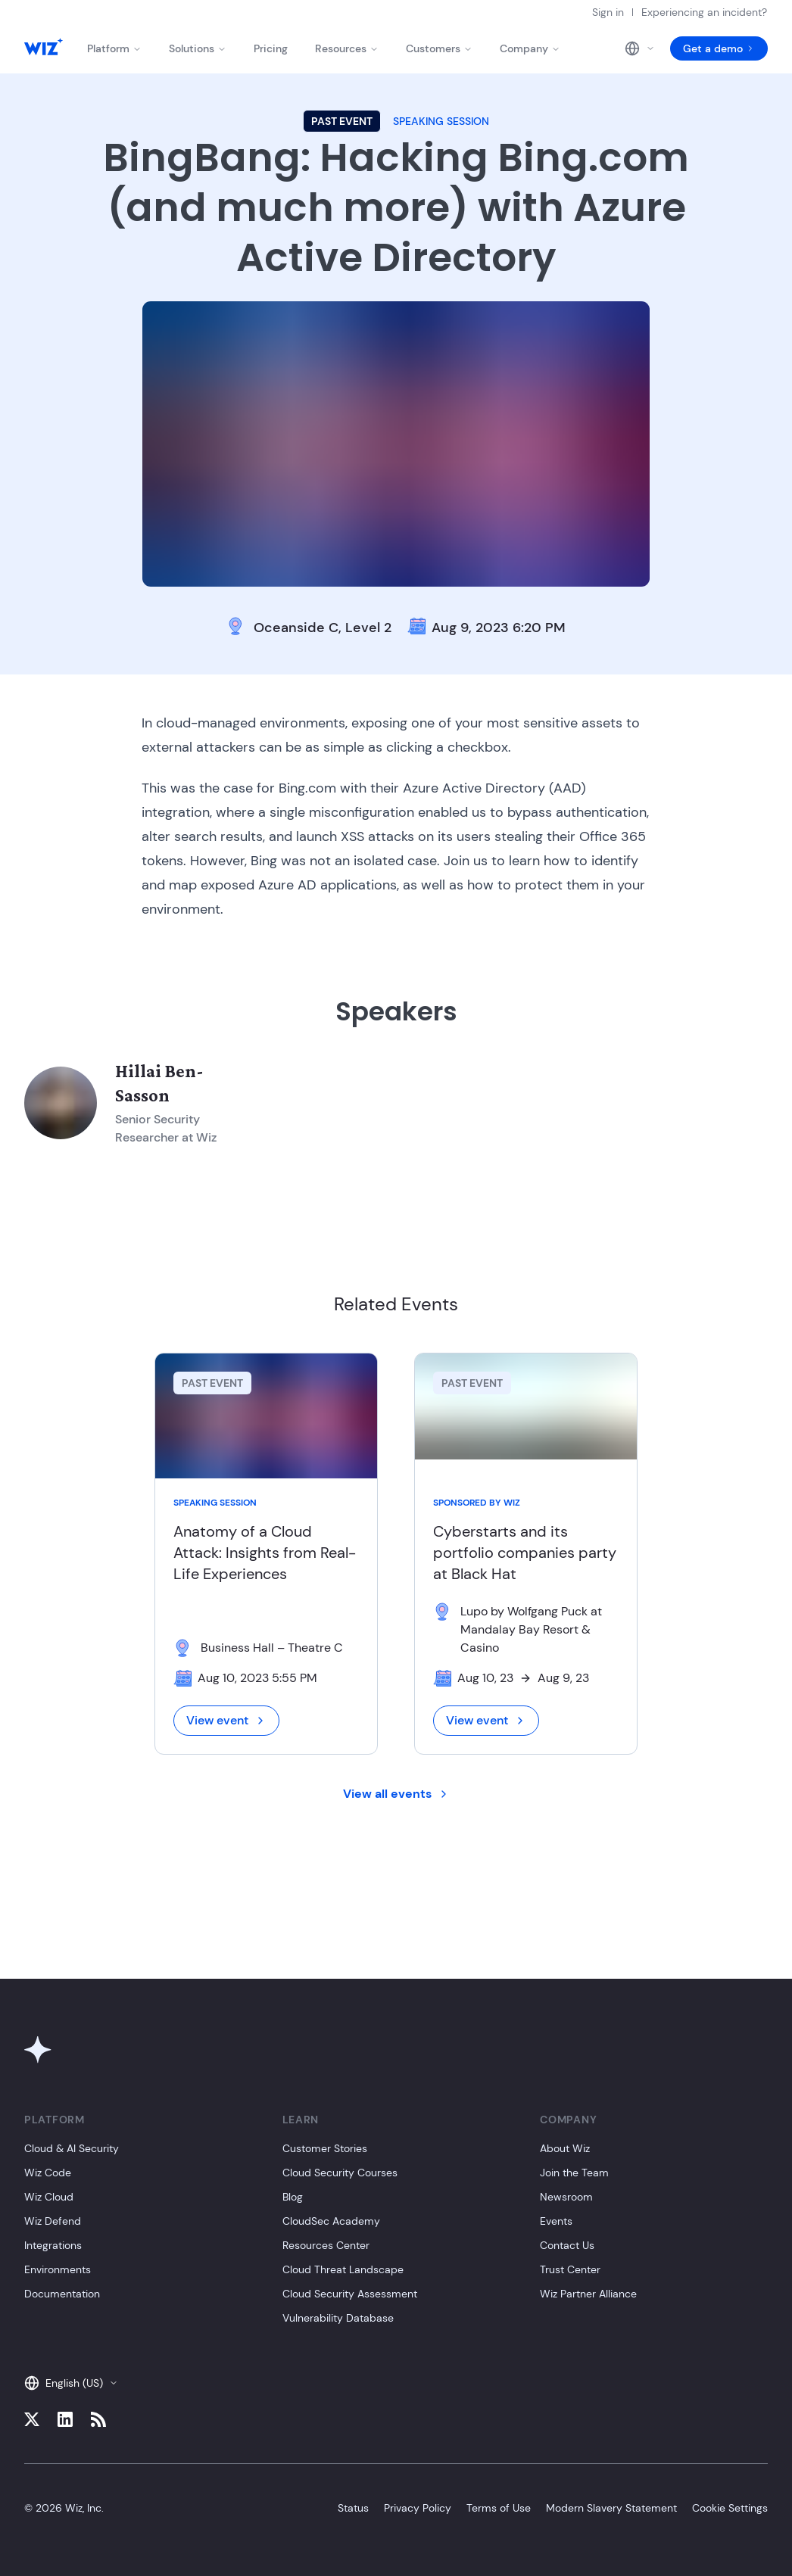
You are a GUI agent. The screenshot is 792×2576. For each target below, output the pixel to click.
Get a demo (719, 48)
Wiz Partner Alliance (588, 2293)
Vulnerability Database (338, 2318)
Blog (292, 2197)
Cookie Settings (730, 2508)
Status (353, 2508)
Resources (347, 48)
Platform (114, 48)
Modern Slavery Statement (611, 2508)
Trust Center (570, 2269)
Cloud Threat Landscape (343, 2269)
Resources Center (325, 2245)
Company (530, 48)
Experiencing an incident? (704, 12)
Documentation (62, 2293)
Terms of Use (498, 2508)
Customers (439, 48)
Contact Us (567, 2245)
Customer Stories (324, 2148)
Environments (57, 2269)
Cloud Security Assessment (349, 2293)
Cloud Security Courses (340, 2172)
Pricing (271, 48)
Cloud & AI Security (71, 2148)
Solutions (197, 48)
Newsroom (566, 2197)
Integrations (53, 2245)
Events (556, 2221)
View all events (396, 1794)
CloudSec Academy (331, 2221)
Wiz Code (47, 2172)
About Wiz (565, 2148)
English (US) (71, 2383)
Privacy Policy (417, 2508)
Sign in (608, 12)
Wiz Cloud (48, 2197)
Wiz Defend (52, 2221)
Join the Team (574, 2172)
